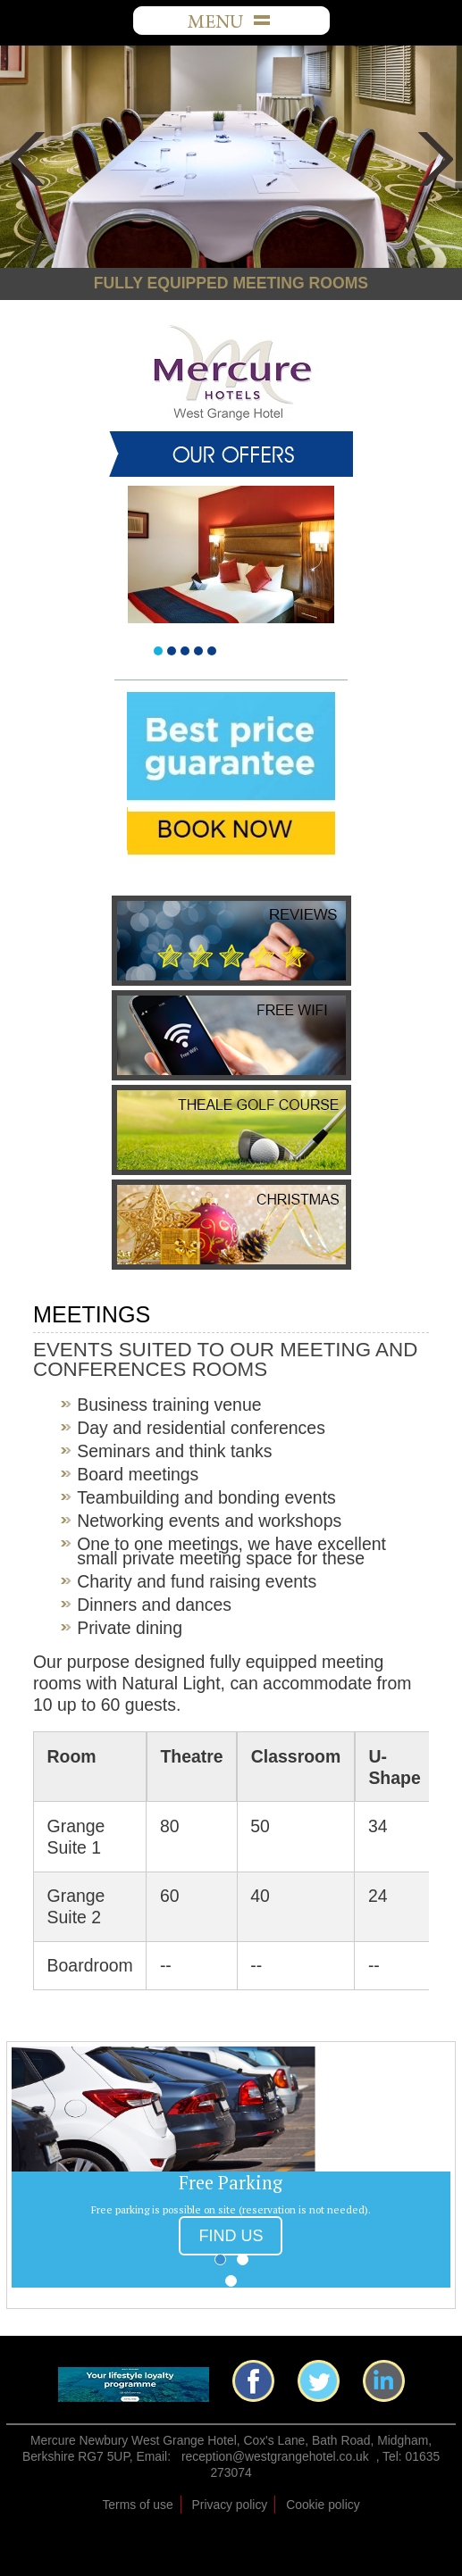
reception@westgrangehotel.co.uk (275, 2456)
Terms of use (137, 2504)
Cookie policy (322, 2504)
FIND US (230, 2236)
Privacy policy (230, 2504)
